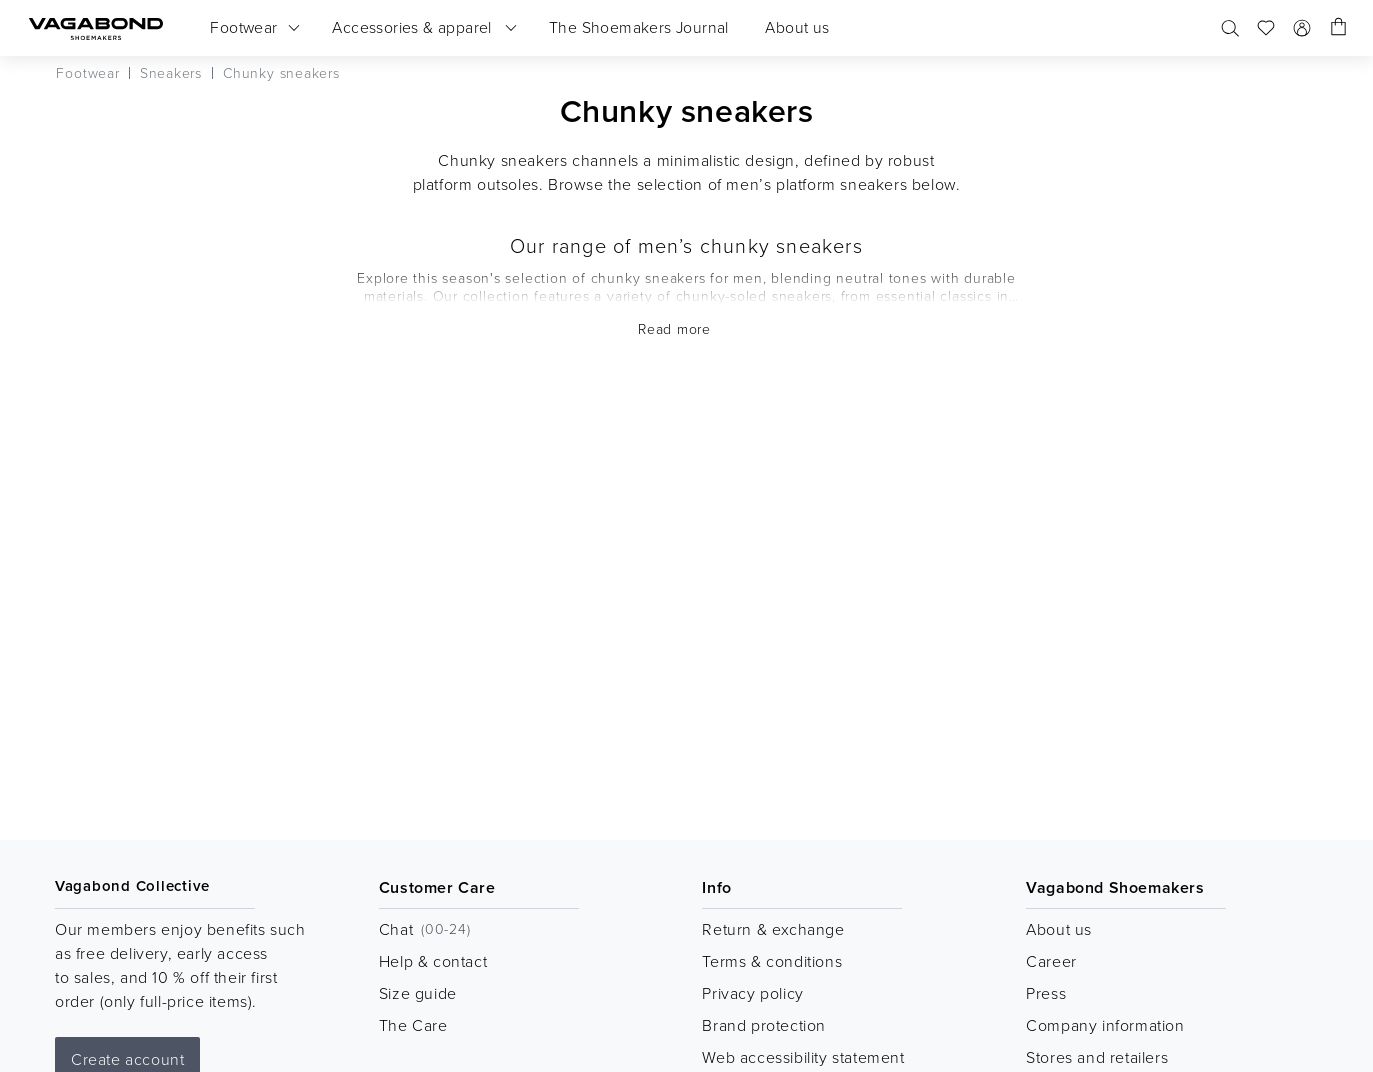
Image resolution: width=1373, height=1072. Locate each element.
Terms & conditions (772, 961)
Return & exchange (773, 929)
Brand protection (764, 1025)
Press (1046, 993)
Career (1051, 961)
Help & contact (433, 961)
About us (1059, 929)
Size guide (418, 993)
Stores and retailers (1097, 1057)
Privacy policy (752, 993)
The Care (413, 1025)
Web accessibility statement (803, 1057)
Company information (1105, 1025)
